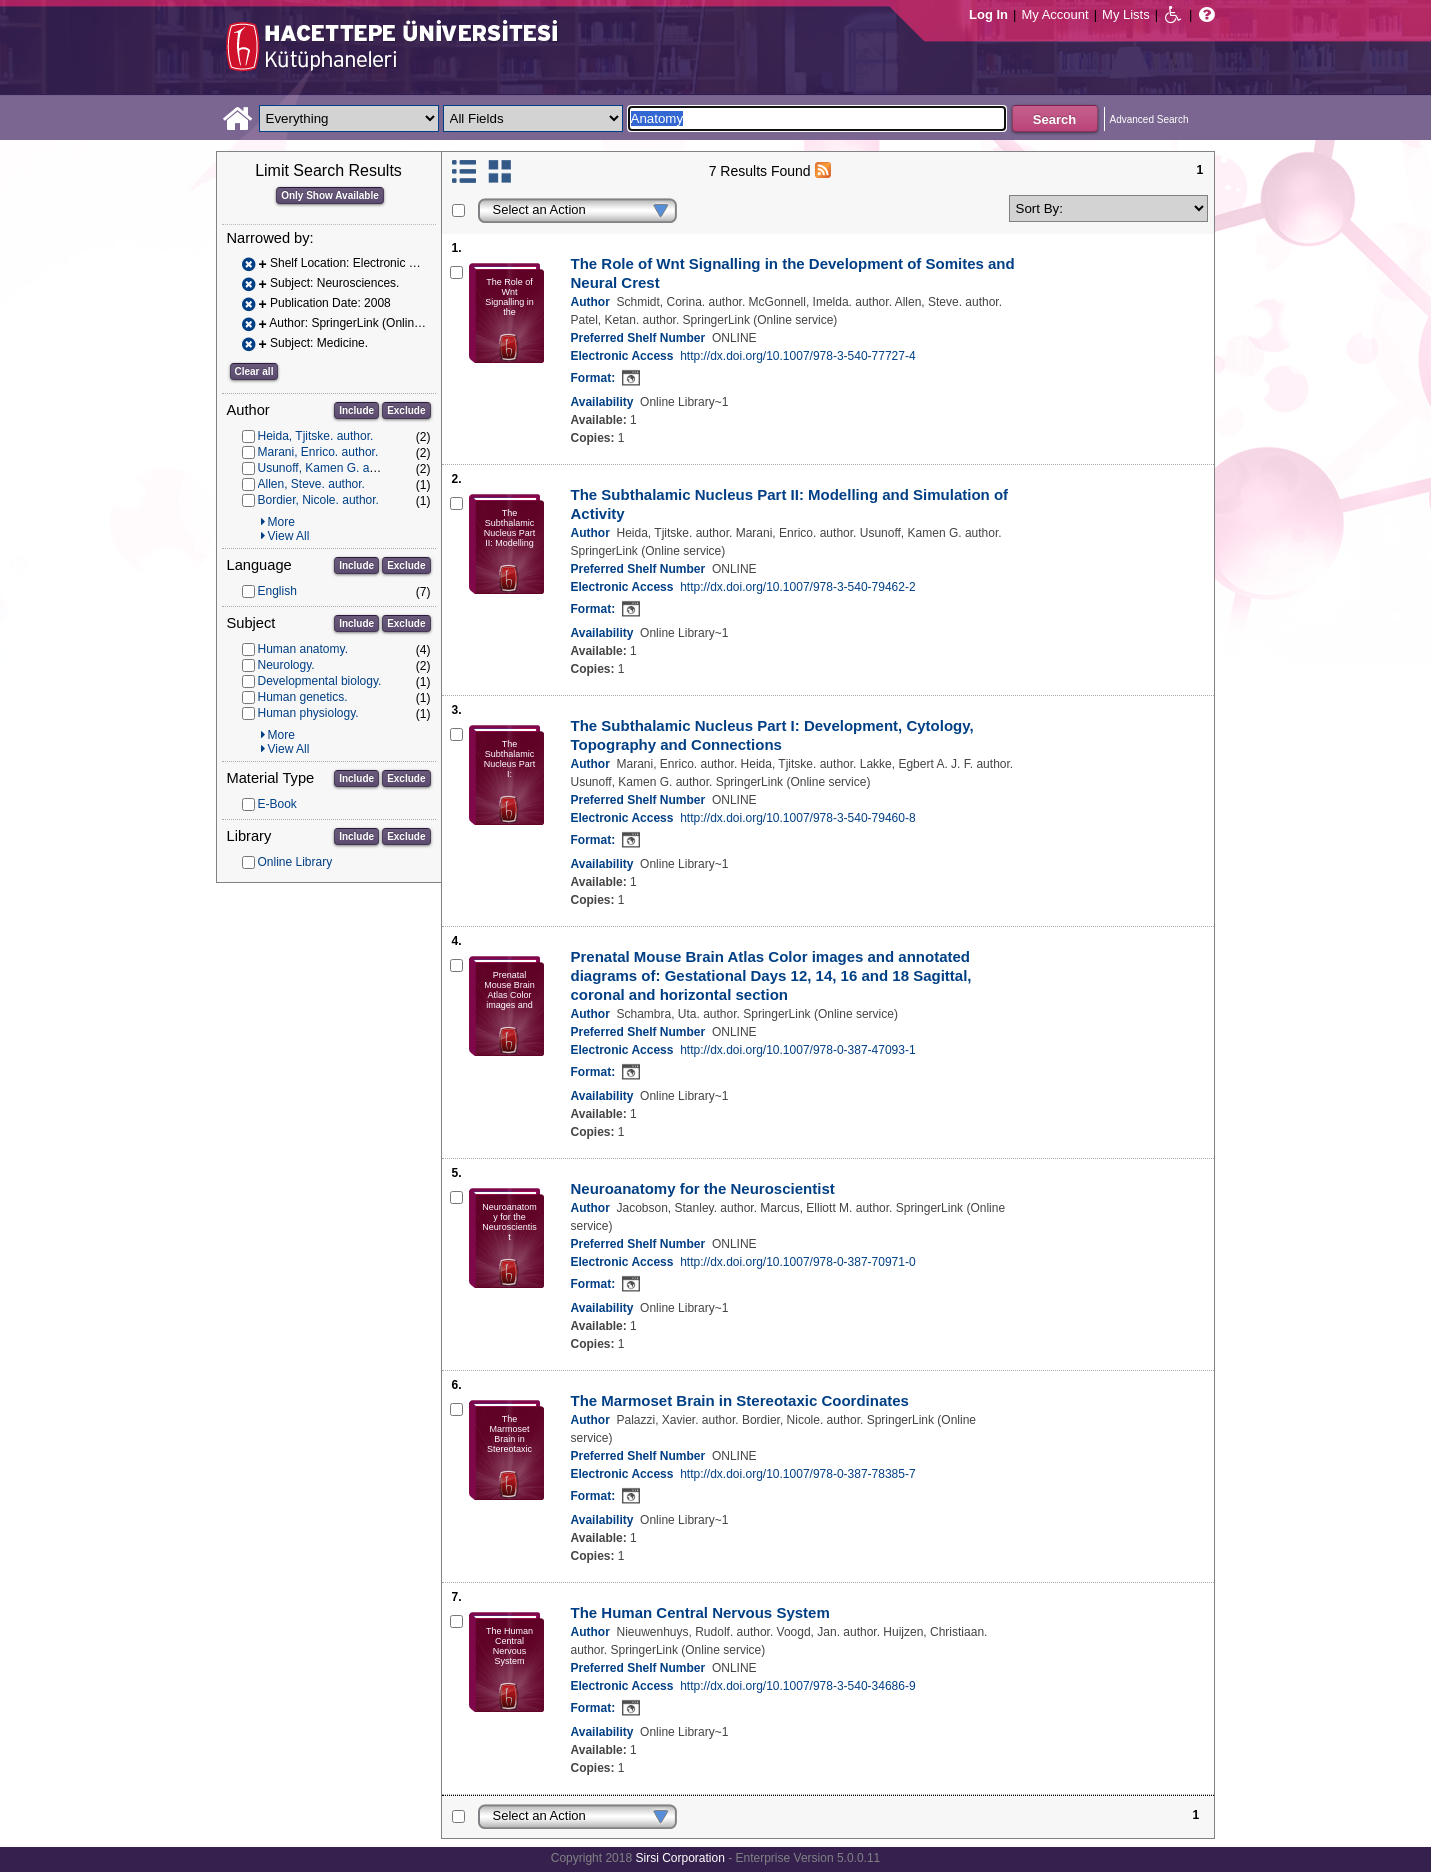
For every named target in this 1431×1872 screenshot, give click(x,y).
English (277, 591)
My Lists (1126, 14)
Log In (988, 14)
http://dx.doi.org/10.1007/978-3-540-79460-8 (798, 818)
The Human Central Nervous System (700, 1612)
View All (289, 536)
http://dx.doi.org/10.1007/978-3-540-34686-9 (798, 1686)
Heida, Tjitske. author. (316, 436)
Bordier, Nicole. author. (318, 500)
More (281, 522)
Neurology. (286, 665)
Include (356, 410)
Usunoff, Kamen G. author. (329, 468)
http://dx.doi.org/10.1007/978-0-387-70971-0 (798, 1262)
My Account (1054, 14)
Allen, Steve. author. (311, 484)
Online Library (295, 862)
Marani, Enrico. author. (318, 452)
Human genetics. (303, 697)
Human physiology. (308, 713)
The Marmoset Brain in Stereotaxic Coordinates (740, 1400)
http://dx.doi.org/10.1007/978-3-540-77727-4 (798, 356)
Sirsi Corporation (679, 1858)
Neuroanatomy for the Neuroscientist (703, 1188)
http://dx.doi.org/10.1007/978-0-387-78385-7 (798, 1474)
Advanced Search (1149, 119)
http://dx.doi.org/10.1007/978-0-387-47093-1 (798, 1050)
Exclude (406, 410)
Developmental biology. (320, 681)
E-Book (277, 804)
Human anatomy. (303, 649)
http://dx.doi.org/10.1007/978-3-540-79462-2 (798, 587)
